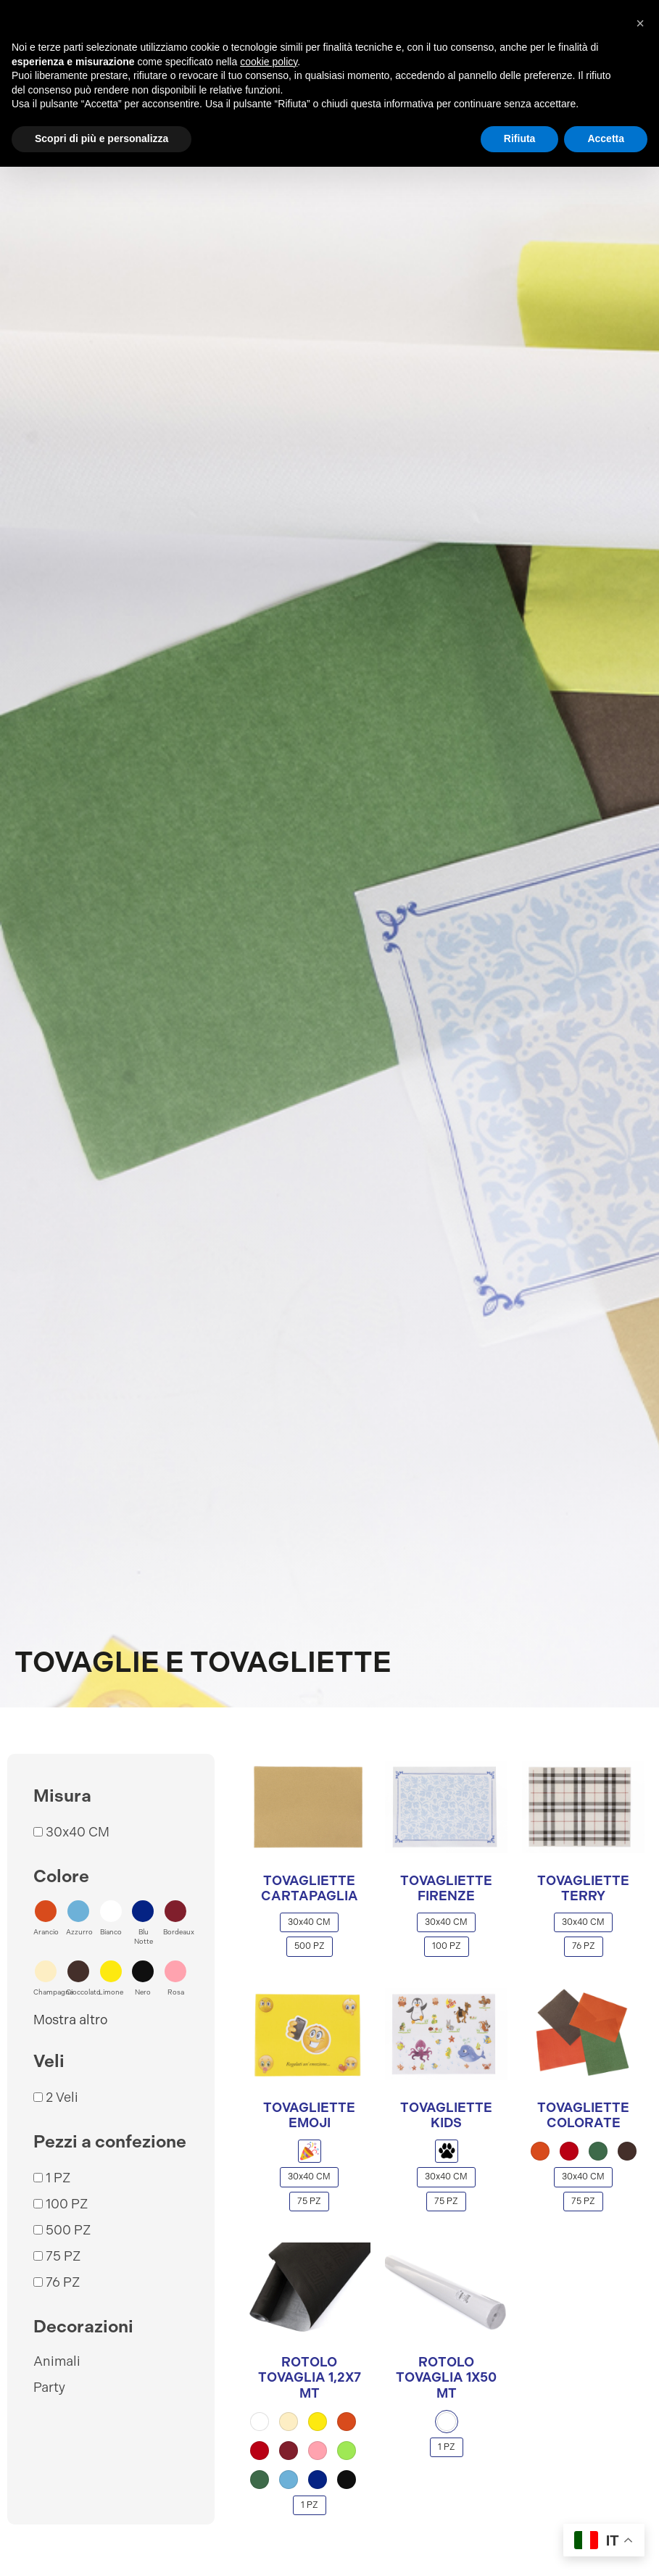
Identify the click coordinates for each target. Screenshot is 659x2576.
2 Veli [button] (62, 2097)
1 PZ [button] (58, 2177)
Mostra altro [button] (70, 2019)
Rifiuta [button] (520, 138)
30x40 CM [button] (77, 1831)
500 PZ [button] (68, 2229)
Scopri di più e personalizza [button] (101, 138)
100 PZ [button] (67, 2203)
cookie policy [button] (268, 61)
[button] (46, 1918)
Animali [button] (56, 2361)
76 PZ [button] (63, 2282)
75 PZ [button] (63, 2256)
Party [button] (49, 2387)
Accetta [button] (605, 138)
